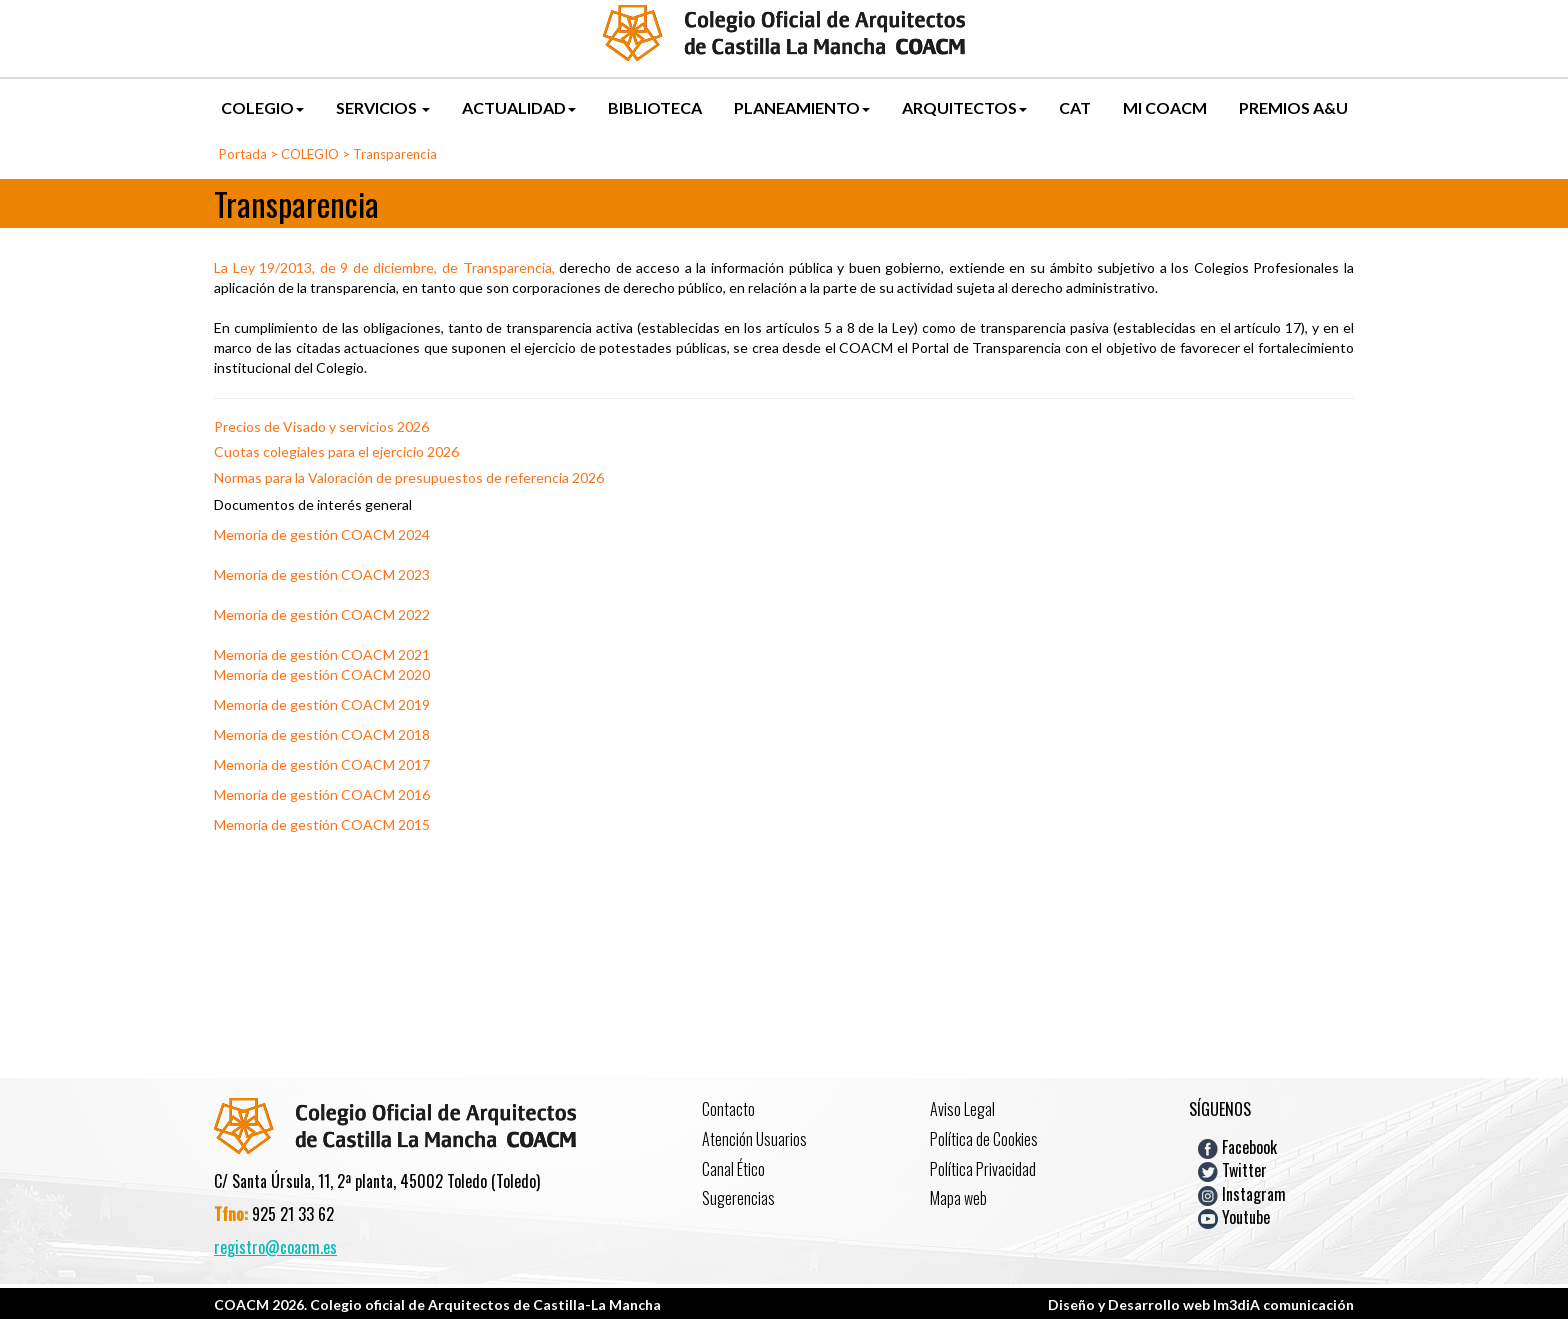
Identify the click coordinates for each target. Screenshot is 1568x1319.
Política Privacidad (983, 1169)
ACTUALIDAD (519, 107)
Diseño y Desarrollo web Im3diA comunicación (1201, 1304)
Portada (243, 154)
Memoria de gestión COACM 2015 (322, 824)
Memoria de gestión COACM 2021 (322, 654)
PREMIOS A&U (1293, 107)
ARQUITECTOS (964, 107)
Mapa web (958, 1198)
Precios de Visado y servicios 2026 (321, 426)
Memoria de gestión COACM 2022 (322, 614)
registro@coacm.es (275, 1247)
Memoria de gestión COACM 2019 (322, 704)
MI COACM (1165, 107)
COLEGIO (262, 107)
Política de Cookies (984, 1139)
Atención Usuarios (754, 1139)
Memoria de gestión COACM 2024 (322, 534)
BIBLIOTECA (655, 107)
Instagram (1242, 1193)
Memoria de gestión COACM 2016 (322, 794)
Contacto (728, 1109)
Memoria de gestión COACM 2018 (322, 734)
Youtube (1234, 1217)
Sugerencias (738, 1198)
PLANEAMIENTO (802, 107)
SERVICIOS (383, 107)
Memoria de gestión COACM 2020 (322, 674)
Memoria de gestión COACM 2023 (322, 574)
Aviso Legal (962, 1109)
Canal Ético (733, 1169)
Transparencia (395, 154)
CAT (1075, 107)
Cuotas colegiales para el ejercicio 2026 (336, 451)
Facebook (1237, 1147)
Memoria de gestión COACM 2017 (322, 764)
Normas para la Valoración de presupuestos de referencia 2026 (409, 477)
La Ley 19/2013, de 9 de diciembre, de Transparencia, (384, 267)
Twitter (1232, 1170)
